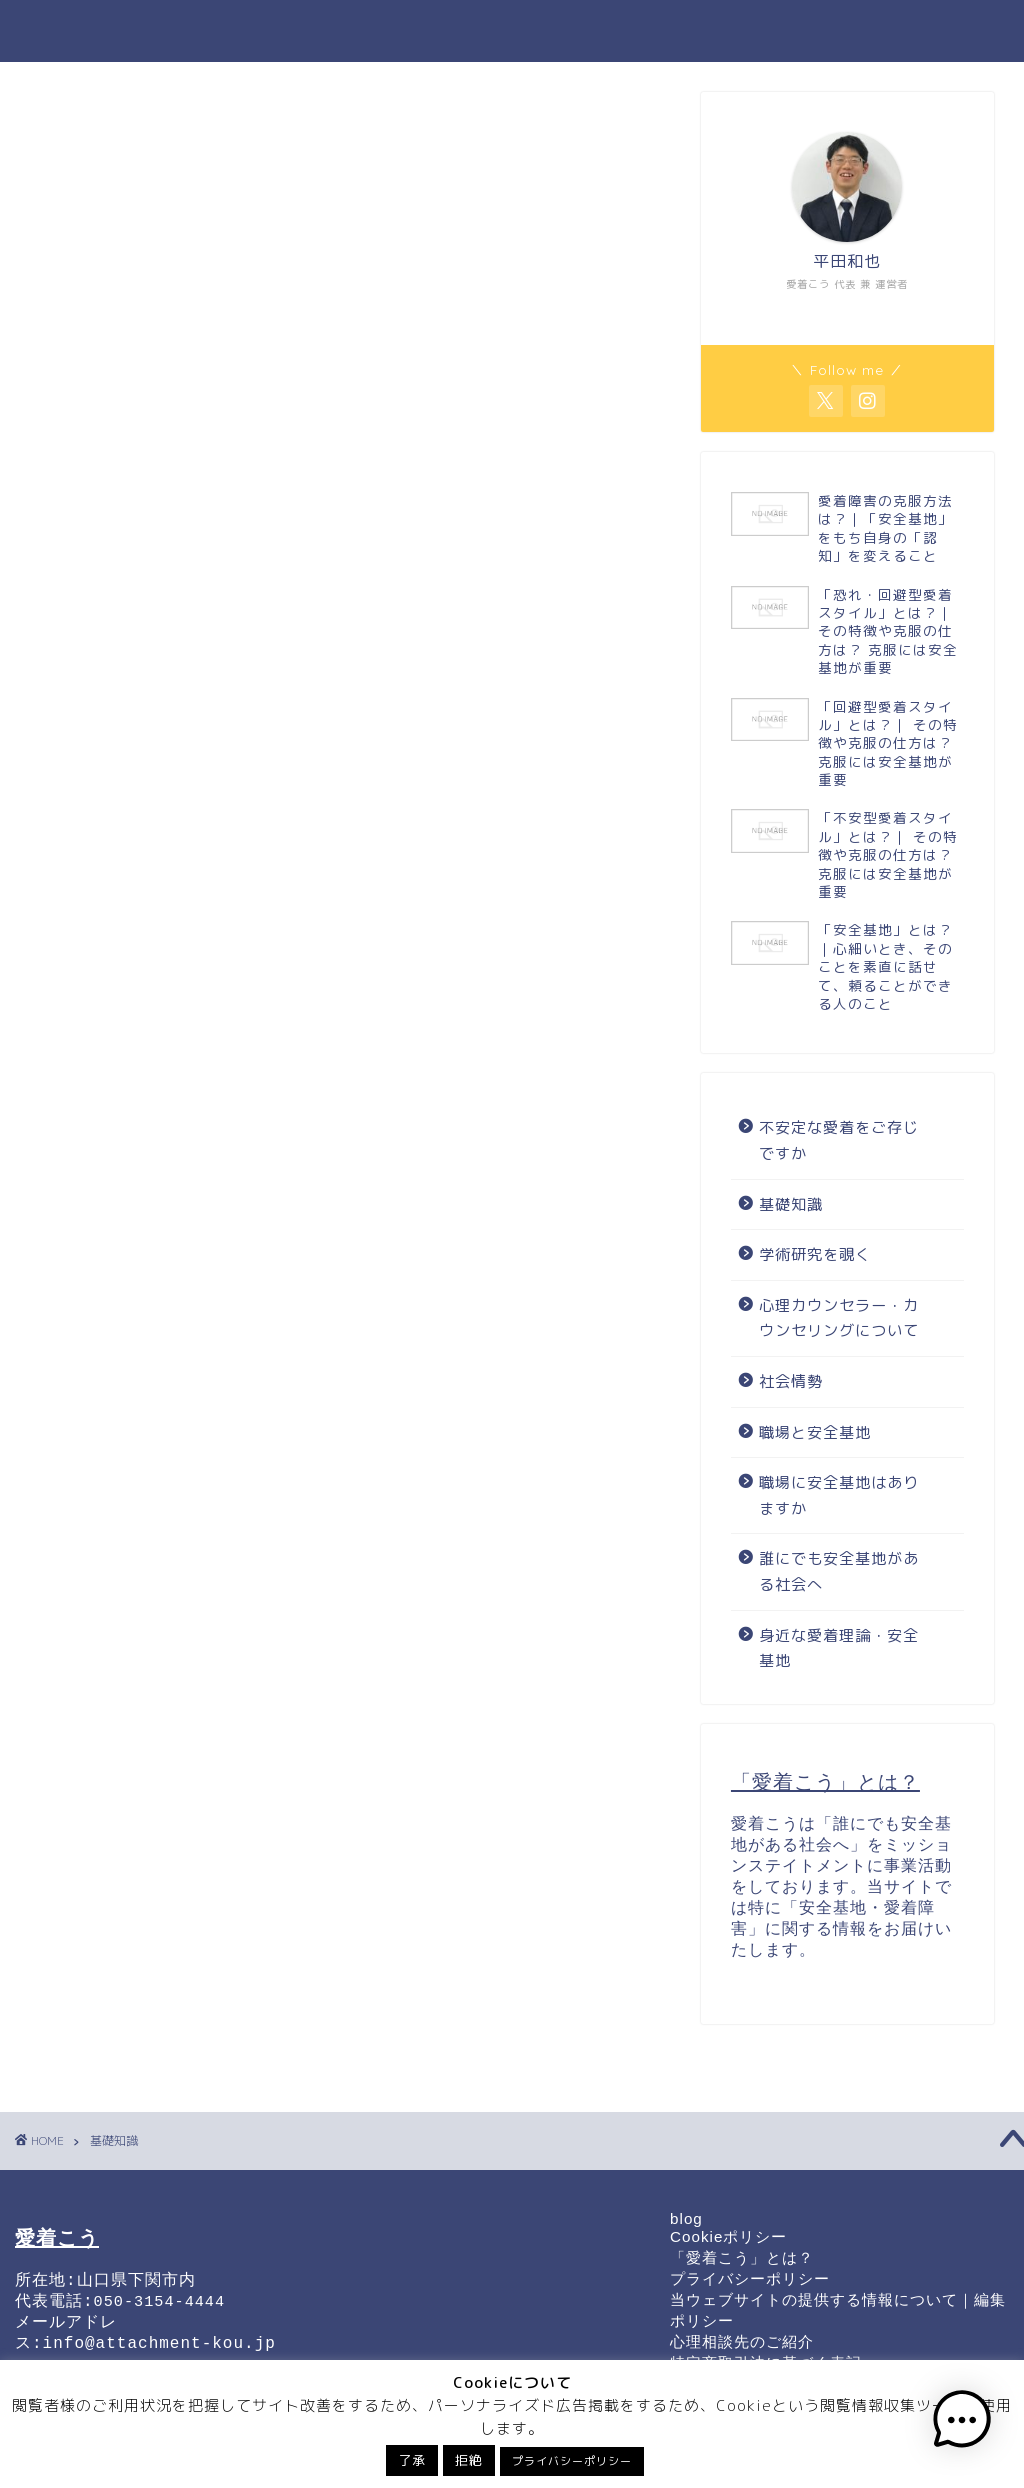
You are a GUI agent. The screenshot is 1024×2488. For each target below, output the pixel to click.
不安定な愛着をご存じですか (839, 1140)
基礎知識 (374, 31)
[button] (962, 2423)
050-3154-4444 (159, 2309)
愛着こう (70, 30)
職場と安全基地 (486, 31)
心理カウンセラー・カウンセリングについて (839, 1318)
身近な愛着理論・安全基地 (839, 1648)
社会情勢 (791, 1381)
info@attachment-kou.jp (159, 2355)
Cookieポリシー (728, 2236)
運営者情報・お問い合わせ (899, 31)
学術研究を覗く (815, 1254)
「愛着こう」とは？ (742, 2257)
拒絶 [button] (469, 2460)
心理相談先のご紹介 (742, 2341)
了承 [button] (412, 2460)
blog (686, 2218)
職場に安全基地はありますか (839, 1495)
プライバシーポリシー (750, 2278)
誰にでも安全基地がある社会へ (674, 31)
